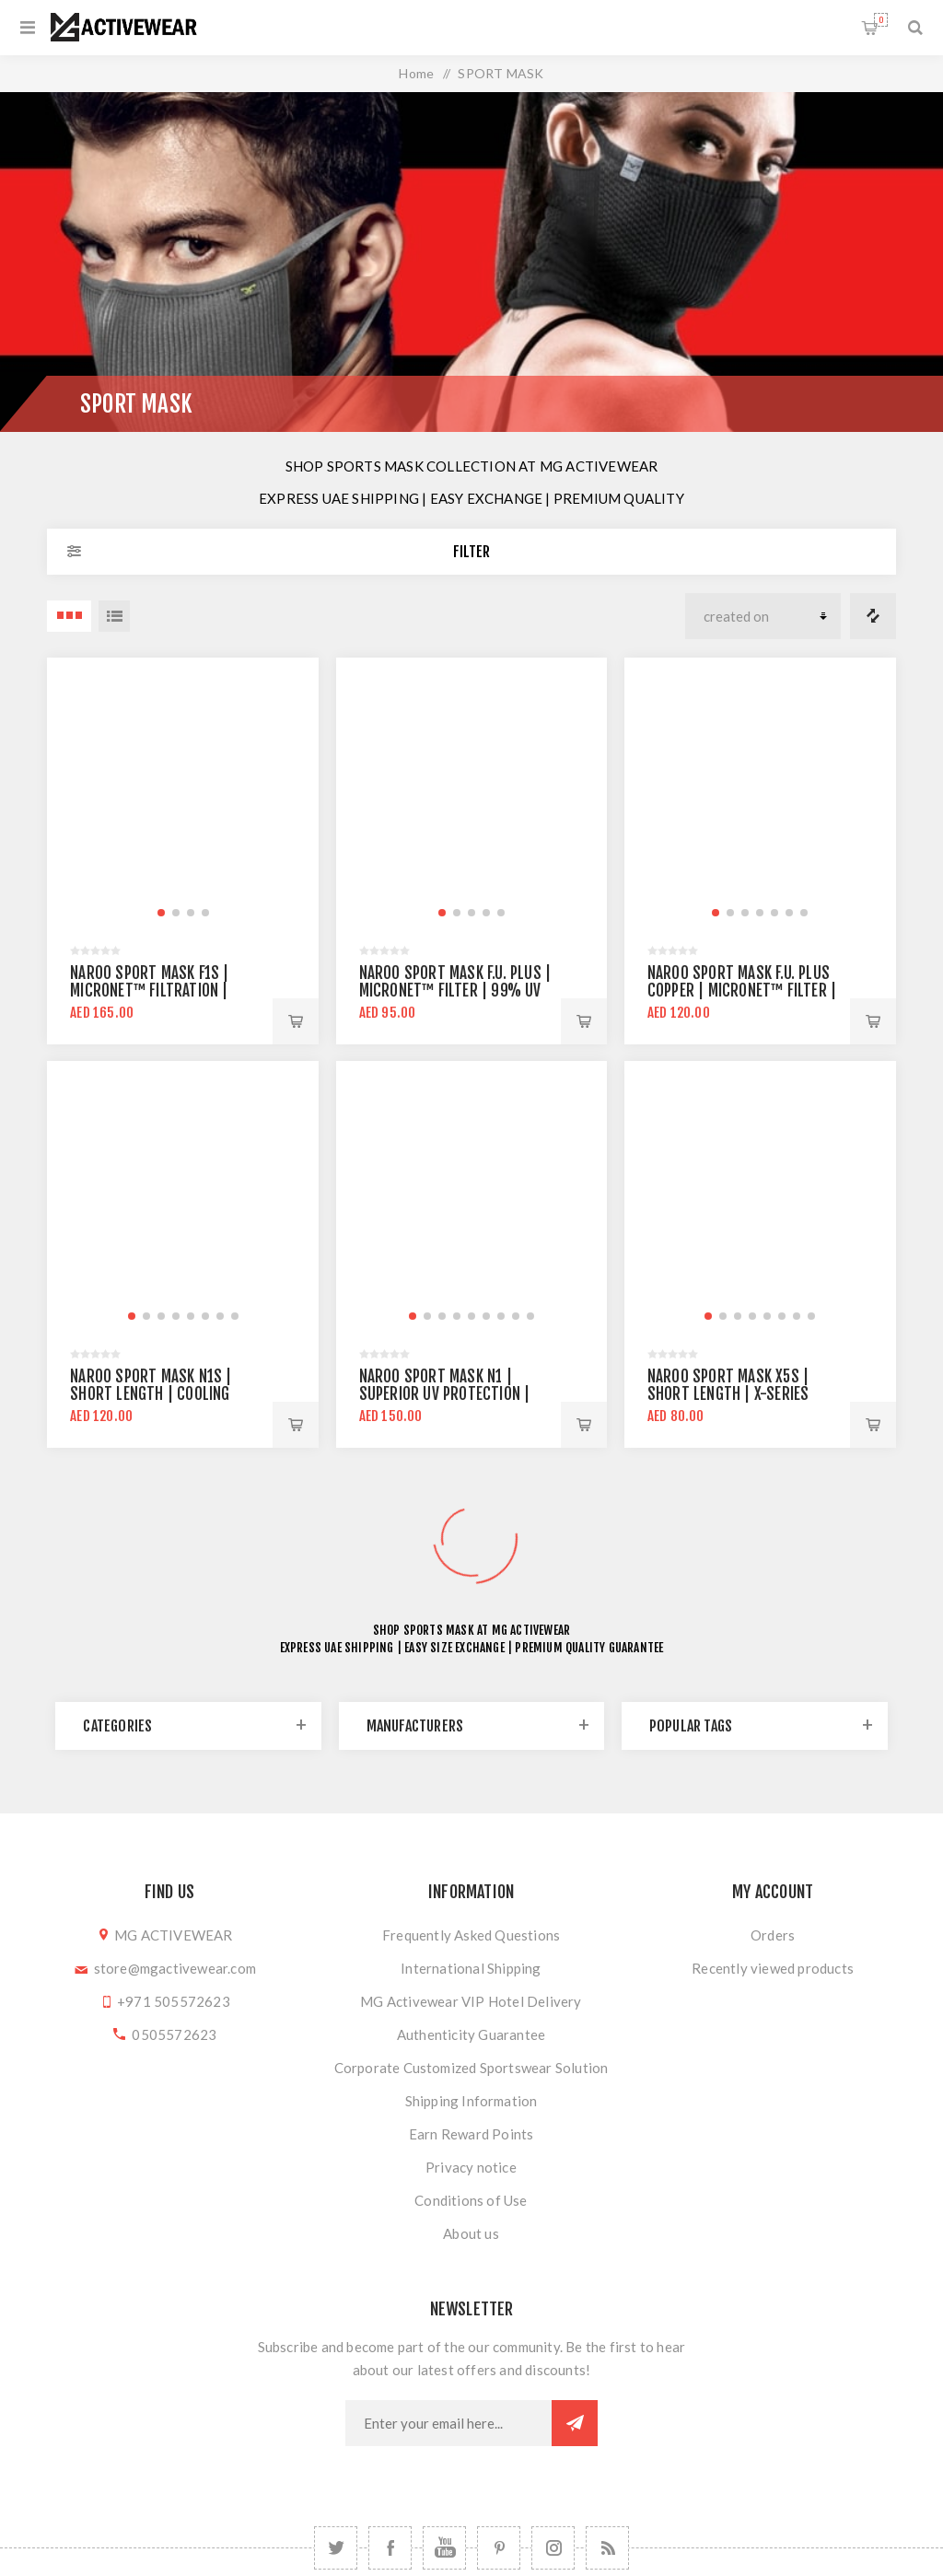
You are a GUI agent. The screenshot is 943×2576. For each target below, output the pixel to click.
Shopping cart (881, 20)
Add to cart (296, 1021)
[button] (161, 912)
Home (416, 73)
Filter (471, 551)
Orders (773, 1935)
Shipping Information (471, 2100)
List (114, 616)
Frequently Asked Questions (471, 1935)
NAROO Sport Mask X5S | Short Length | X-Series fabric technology (728, 1394)
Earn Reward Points (471, 2134)
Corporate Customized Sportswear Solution (471, 2067)
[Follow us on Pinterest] (498, 2548)
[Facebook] (390, 2548)
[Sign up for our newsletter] (448, 2423)
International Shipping (471, 1968)
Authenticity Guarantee (471, 2034)
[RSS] (607, 2548)
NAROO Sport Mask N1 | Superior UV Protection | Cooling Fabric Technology (450, 1394)
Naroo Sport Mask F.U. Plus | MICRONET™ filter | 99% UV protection (455, 990)
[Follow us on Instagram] (553, 2548)
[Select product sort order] (763, 616)
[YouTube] (444, 2548)
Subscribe (575, 2423)
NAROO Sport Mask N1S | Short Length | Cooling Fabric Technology (150, 1394)
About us (471, 2233)
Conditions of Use (470, 2200)
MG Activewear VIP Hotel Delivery (470, 2001)
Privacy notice (471, 2167)
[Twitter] (335, 2548)
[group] (183, 793)
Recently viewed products (773, 1968)
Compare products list (873, 616)
